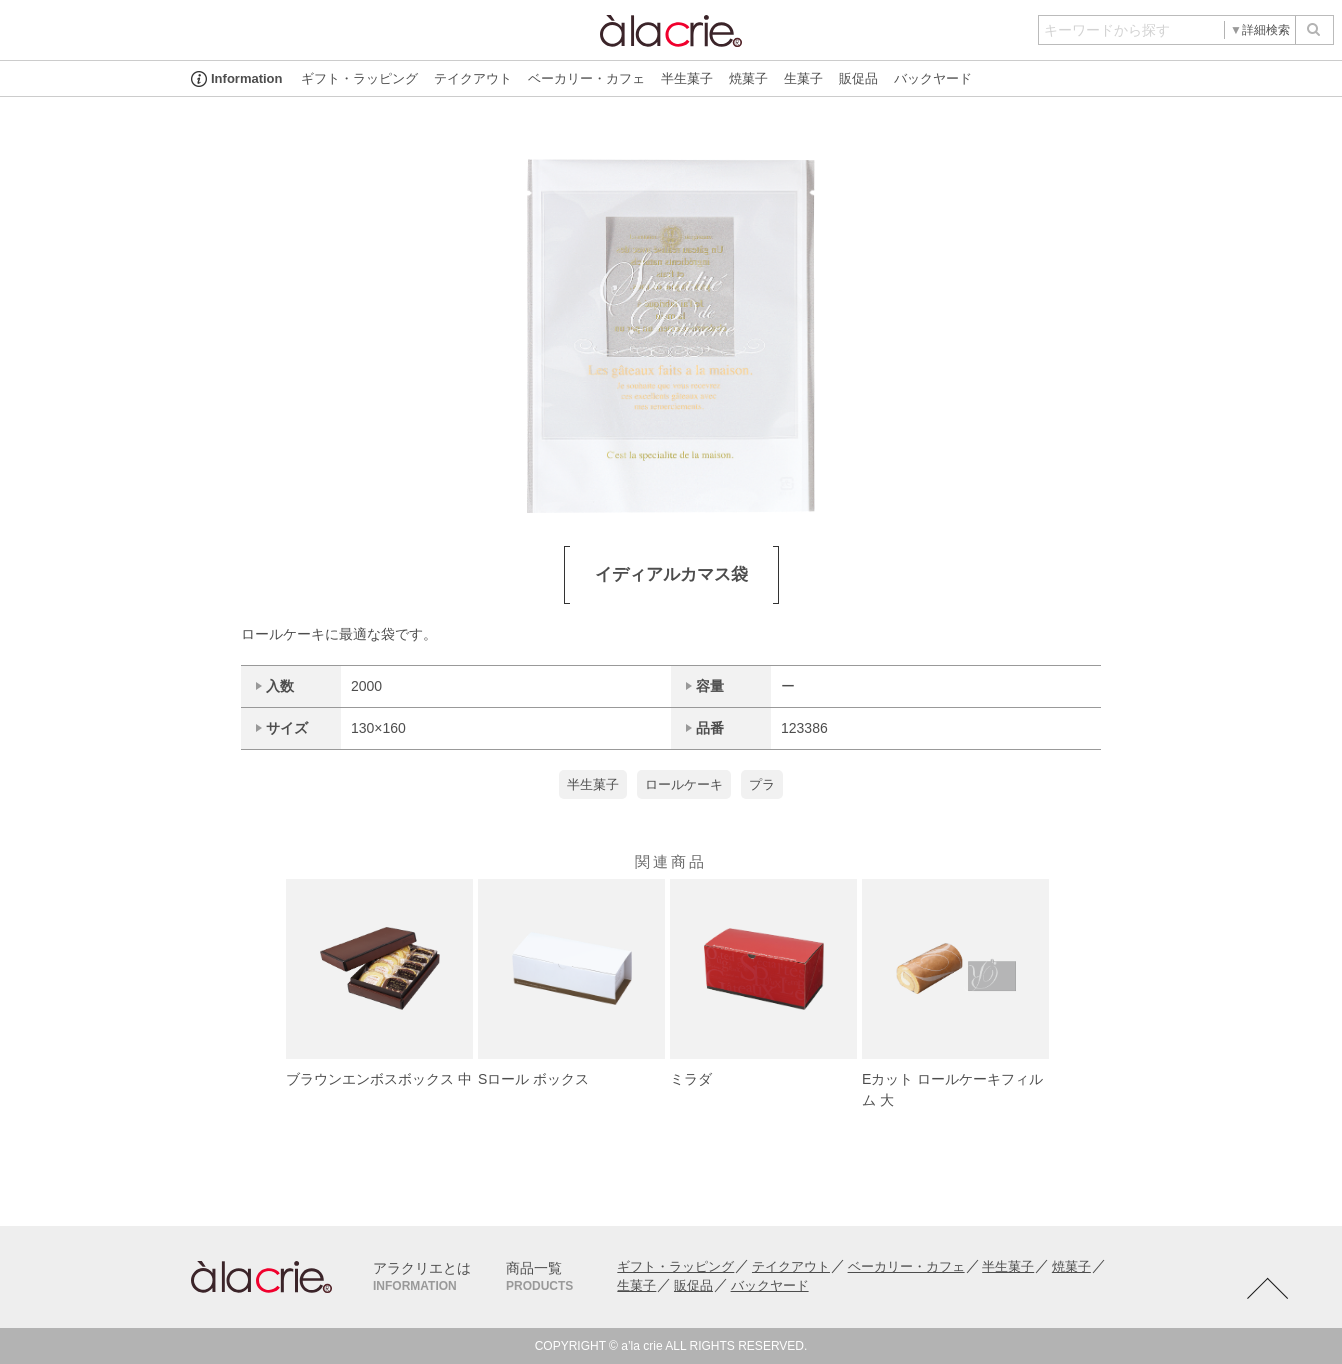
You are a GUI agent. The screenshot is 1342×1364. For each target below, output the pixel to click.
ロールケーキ (684, 784)
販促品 (858, 78)
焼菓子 (748, 78)
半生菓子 (687, 78)
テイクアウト (473, 78)
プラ (762, 784)
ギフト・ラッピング (359, 78)
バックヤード (933, 78)
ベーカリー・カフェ (586, 78)
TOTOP (1267, 1289)
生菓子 (803, 78)
